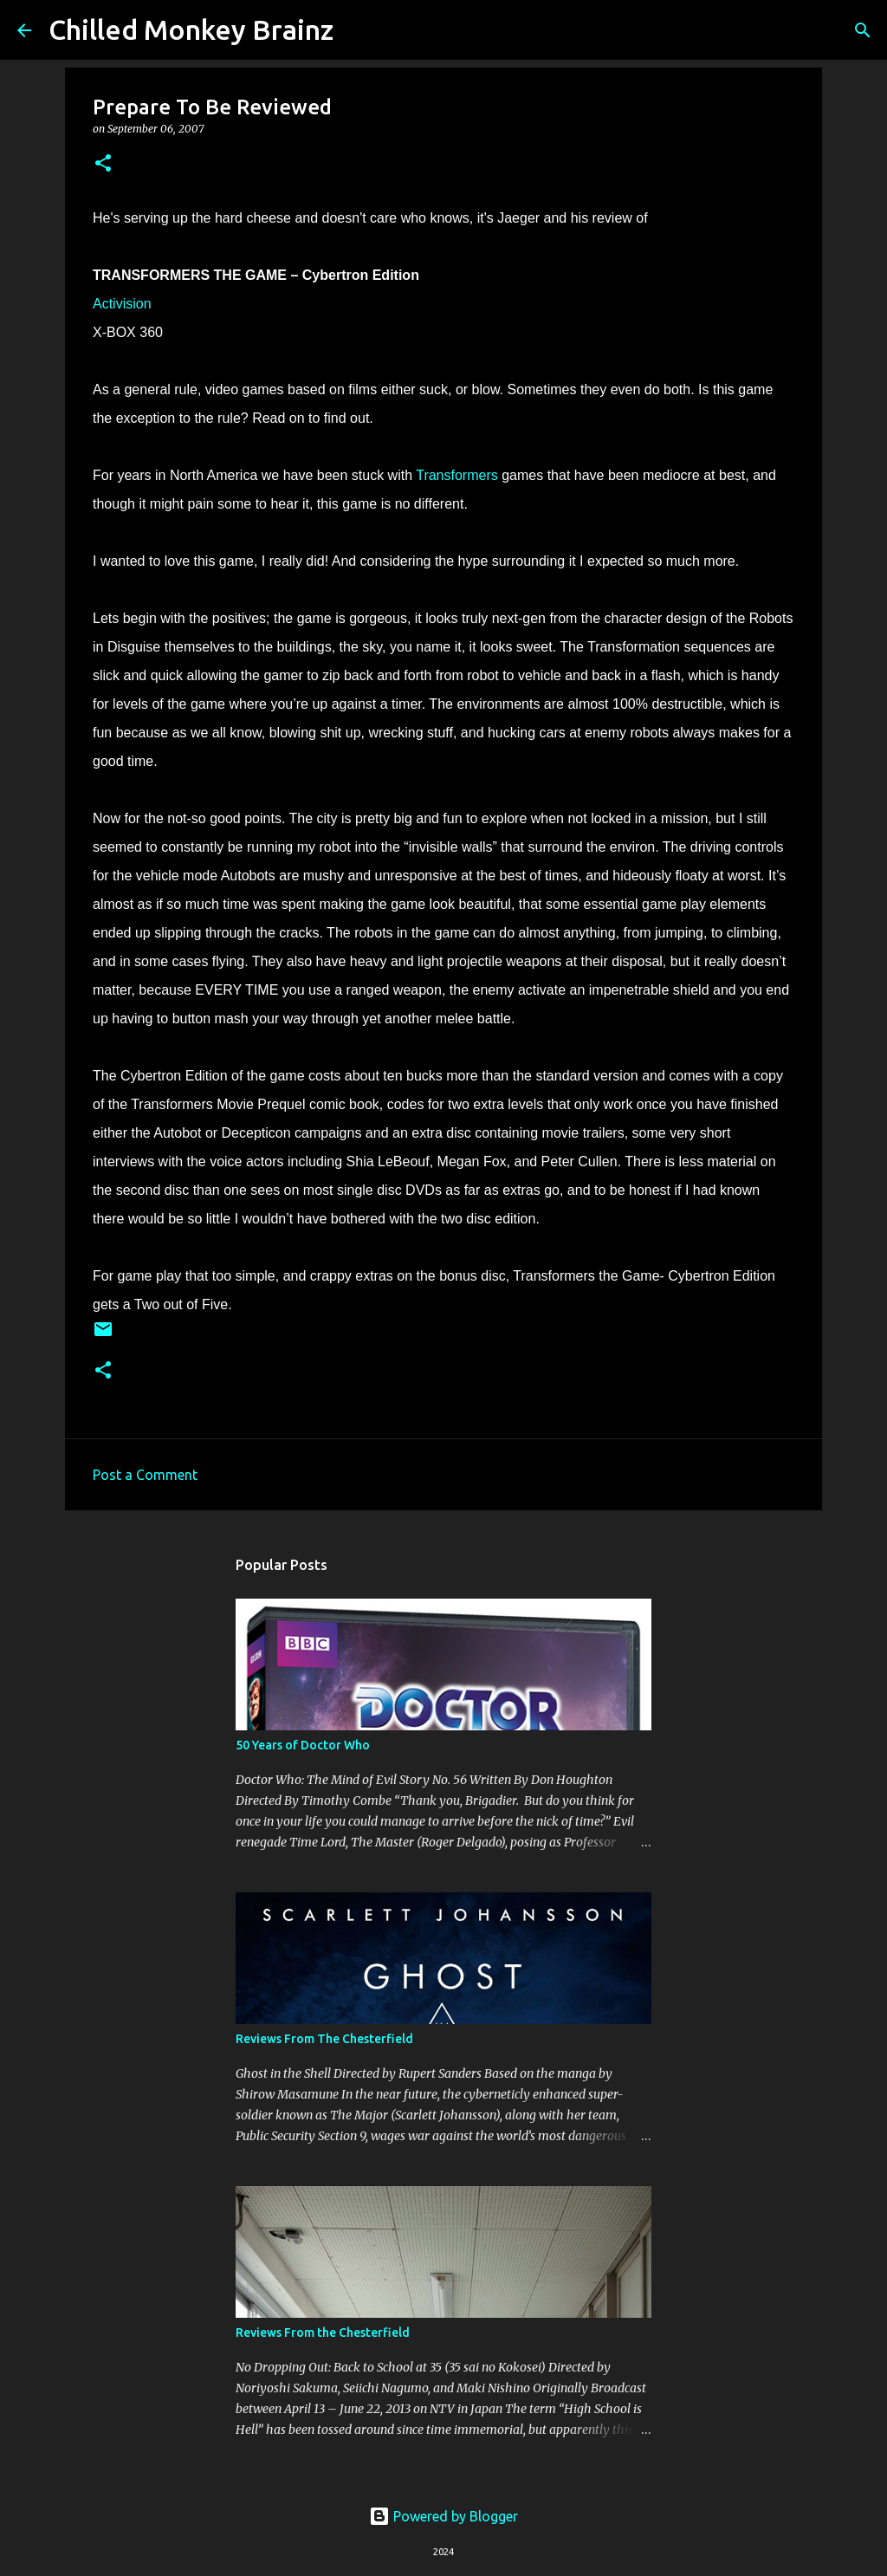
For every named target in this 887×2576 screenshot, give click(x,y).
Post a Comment (145, 1475)
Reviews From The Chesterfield (324, 2039)
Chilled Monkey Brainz (191, 29)
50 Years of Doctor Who (303, 1745)
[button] (103, 164)
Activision (122, 303)
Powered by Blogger (443, 2516)
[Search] (357, 30)
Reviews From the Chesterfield (323, 2332)
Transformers (457, 475)
